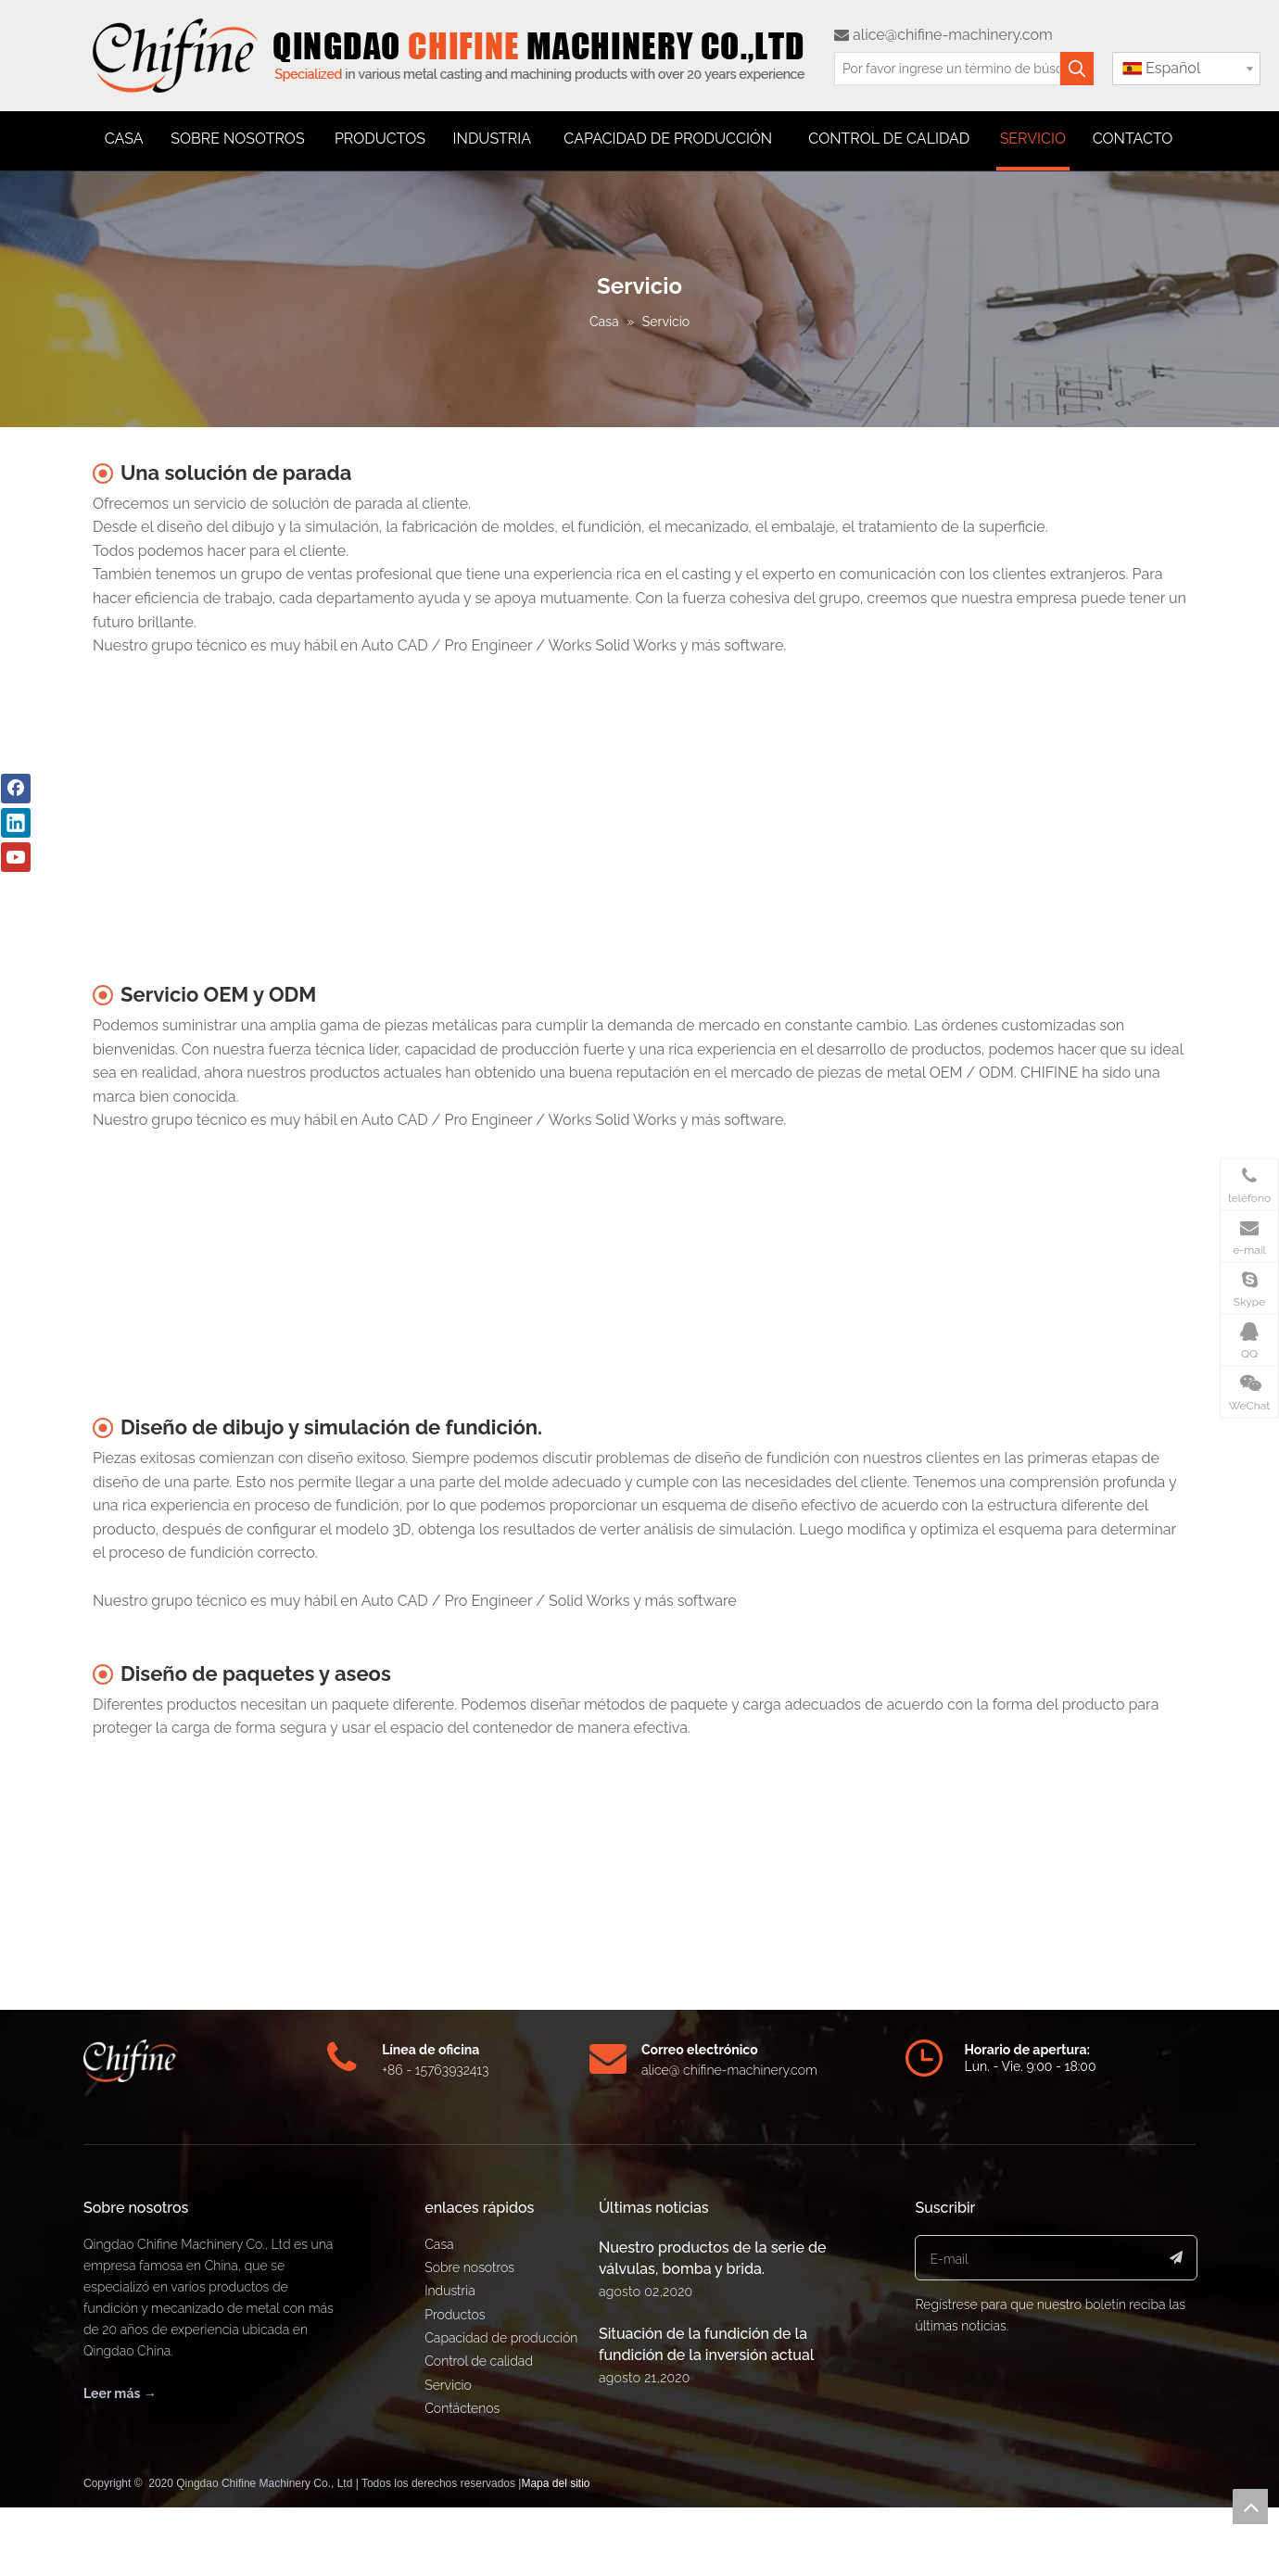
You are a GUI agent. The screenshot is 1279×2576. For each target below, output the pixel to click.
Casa (438, 2244)
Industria (449, 2290)
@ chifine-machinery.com (743, 2070)
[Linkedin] (16, 823)
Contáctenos (462, 2408)
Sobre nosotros (469, 2267)
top (1250, 2506)
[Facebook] (16, 788)
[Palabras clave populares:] (1077, 68)
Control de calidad (478, 2361)
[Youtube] (16, 857)
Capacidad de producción (500, 2337)
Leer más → (120, 2393)
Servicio (448, 2385)
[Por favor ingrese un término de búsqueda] (947, 68)
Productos (454, 2314)
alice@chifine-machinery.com (943, 35)
